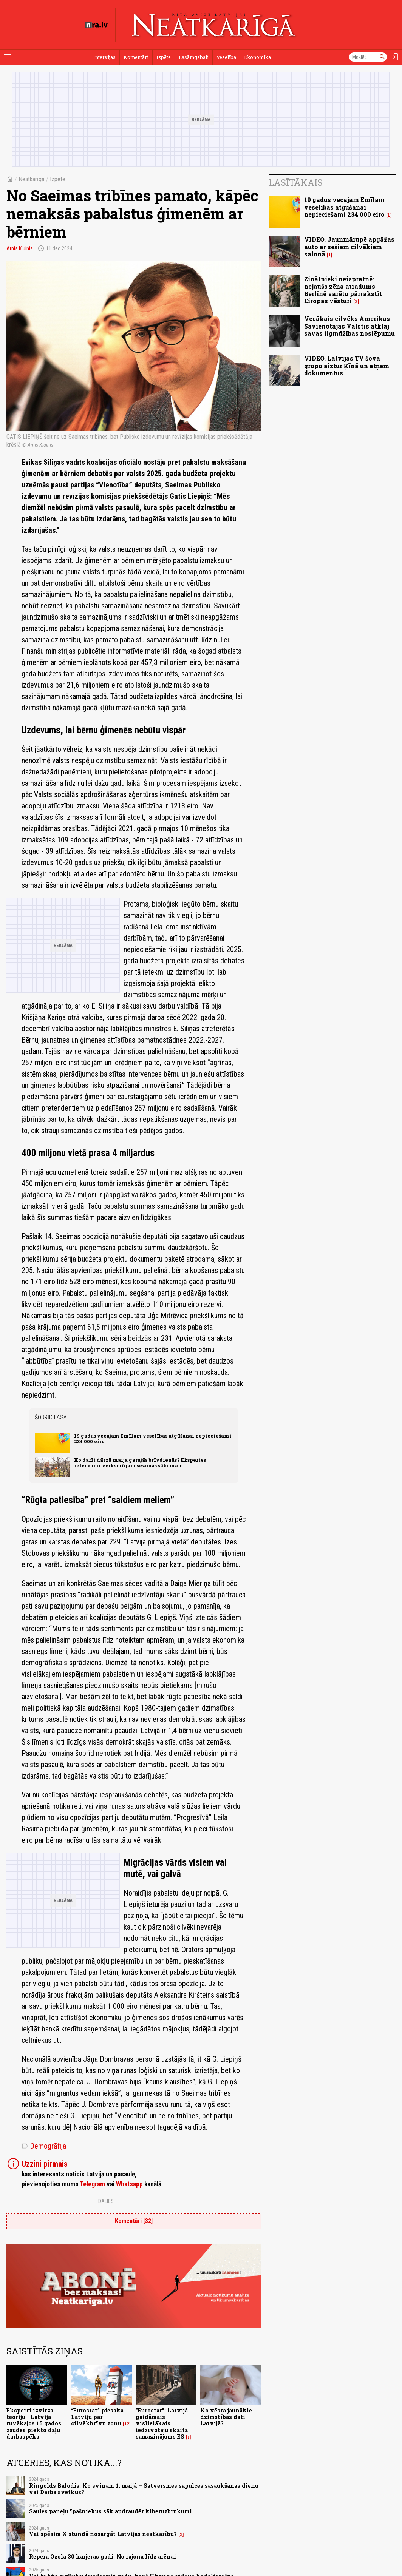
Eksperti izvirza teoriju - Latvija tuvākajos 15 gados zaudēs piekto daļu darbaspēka (33, 2423)
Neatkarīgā (32, 179)
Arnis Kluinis (19, 248)
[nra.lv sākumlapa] (96, 25)
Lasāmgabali (194, 57)
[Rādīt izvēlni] (7, 57)
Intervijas (104, 57)
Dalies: (106, 2201)
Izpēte (163, 57)
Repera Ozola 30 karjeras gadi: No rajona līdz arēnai (102, 2556)
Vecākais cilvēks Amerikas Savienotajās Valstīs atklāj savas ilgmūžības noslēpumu (349, 326)
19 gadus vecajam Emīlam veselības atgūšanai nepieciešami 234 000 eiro (153, 1438)
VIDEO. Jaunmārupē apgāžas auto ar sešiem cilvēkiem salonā (349, 246)
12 (126, 2423)
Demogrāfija (44, 2145)
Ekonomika (257, 57)
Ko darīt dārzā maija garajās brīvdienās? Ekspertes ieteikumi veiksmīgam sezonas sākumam (140, 1462)
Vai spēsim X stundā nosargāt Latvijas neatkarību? (103, 2533)
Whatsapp (129, 2184)
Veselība (226, 57)
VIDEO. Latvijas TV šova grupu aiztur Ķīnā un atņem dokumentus (346, 365)
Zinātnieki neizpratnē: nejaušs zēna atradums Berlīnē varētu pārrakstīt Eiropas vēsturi (343, 290)
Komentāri (136, 57)
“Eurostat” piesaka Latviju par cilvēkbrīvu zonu (97, 2417)
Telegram (92, 2184)
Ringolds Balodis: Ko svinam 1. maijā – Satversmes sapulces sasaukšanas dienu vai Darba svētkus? (143, 2489)
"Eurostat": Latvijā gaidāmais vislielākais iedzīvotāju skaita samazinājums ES (162, 2423)
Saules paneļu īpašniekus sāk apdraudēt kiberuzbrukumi (110, 2511)
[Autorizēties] (394, 57)
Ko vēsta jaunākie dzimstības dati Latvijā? (226, 2417)
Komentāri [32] (134, 2220)
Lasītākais (296, 182)
